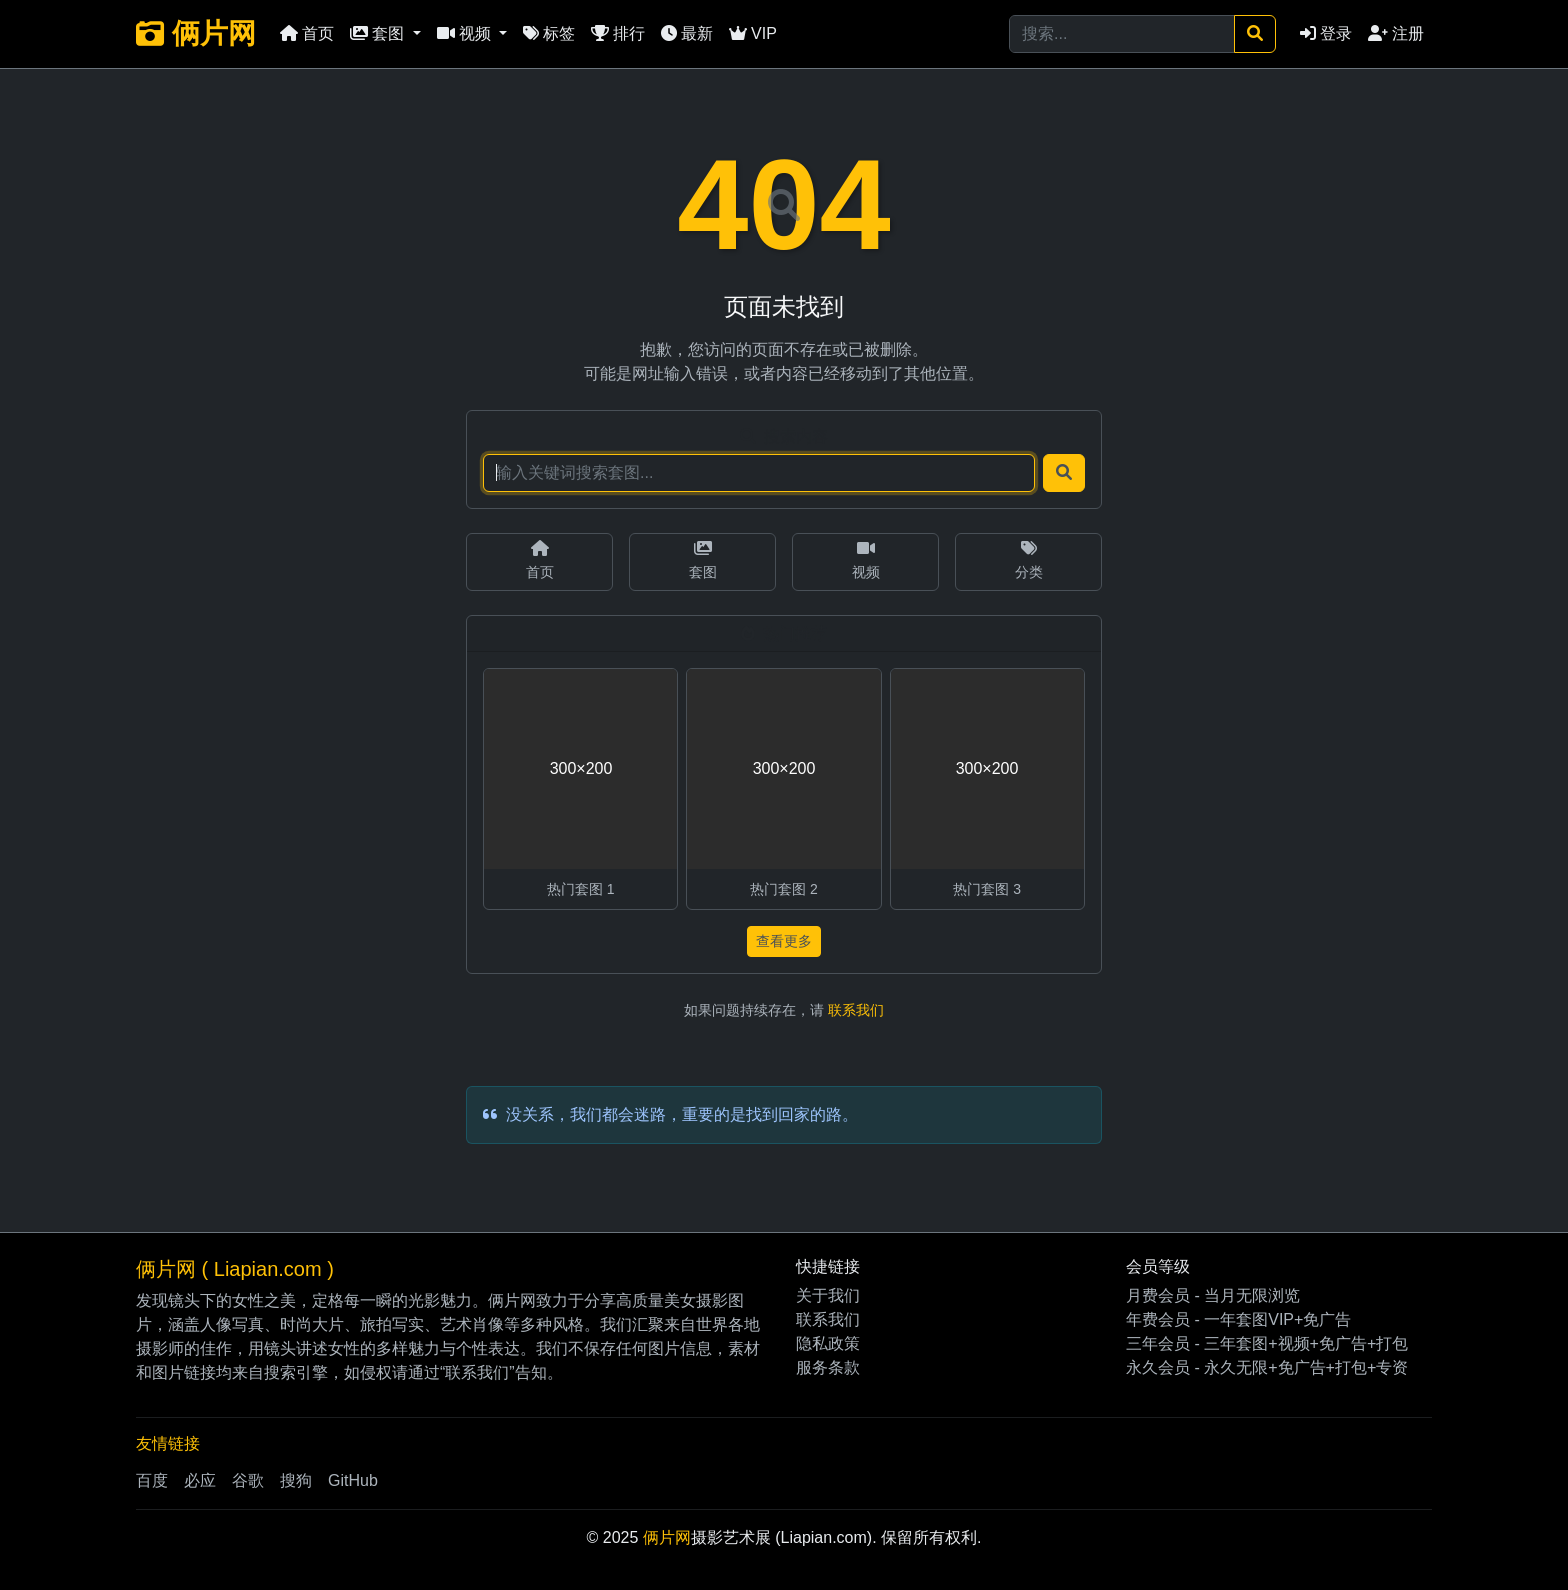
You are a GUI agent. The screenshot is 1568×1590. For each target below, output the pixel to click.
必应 (200, 1480)
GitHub (353, 1480)
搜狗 (296, 1480)
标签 (549, 33)
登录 (1326, 33)
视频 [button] (466, 33)
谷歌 (248, 1480)
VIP (753, 33)
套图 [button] (379, 33)
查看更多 (784, 941)
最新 (687, 33)
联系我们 (856, 1010)
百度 (152, 1480)
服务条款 (828, 1367)
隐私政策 (828, 1343)
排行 (618, 33)
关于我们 (828, 1295)
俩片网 (196, 33)
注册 (1396, 33)
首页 (307, 33)
